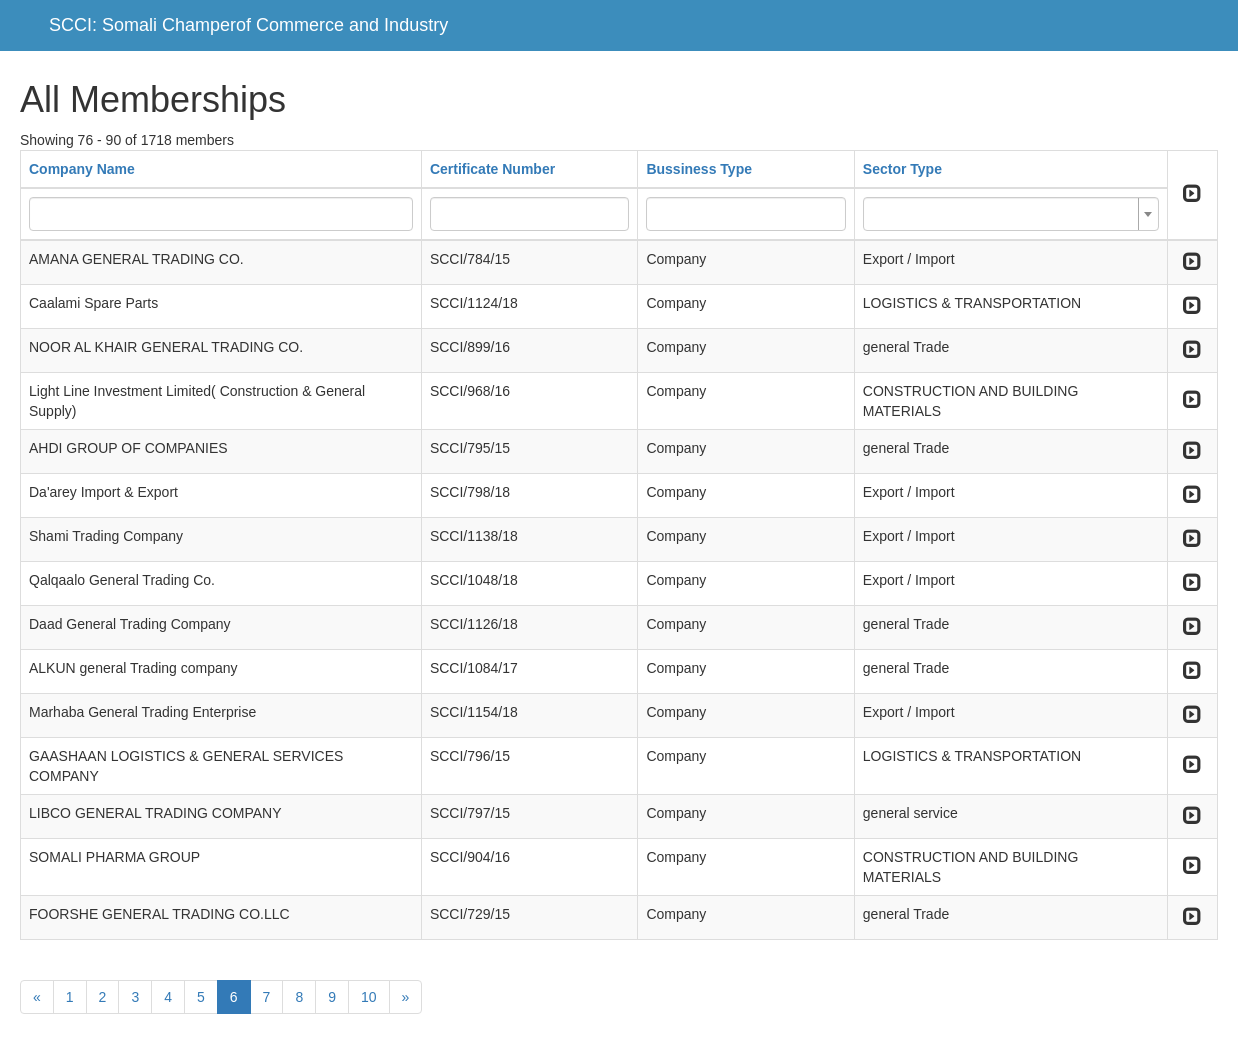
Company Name (82, 169)
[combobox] (1011, 214)
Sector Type (902, 169)
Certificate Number (492, 169)
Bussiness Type (699, 169)
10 (369, 997)
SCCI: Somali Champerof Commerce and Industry (248, 25)
